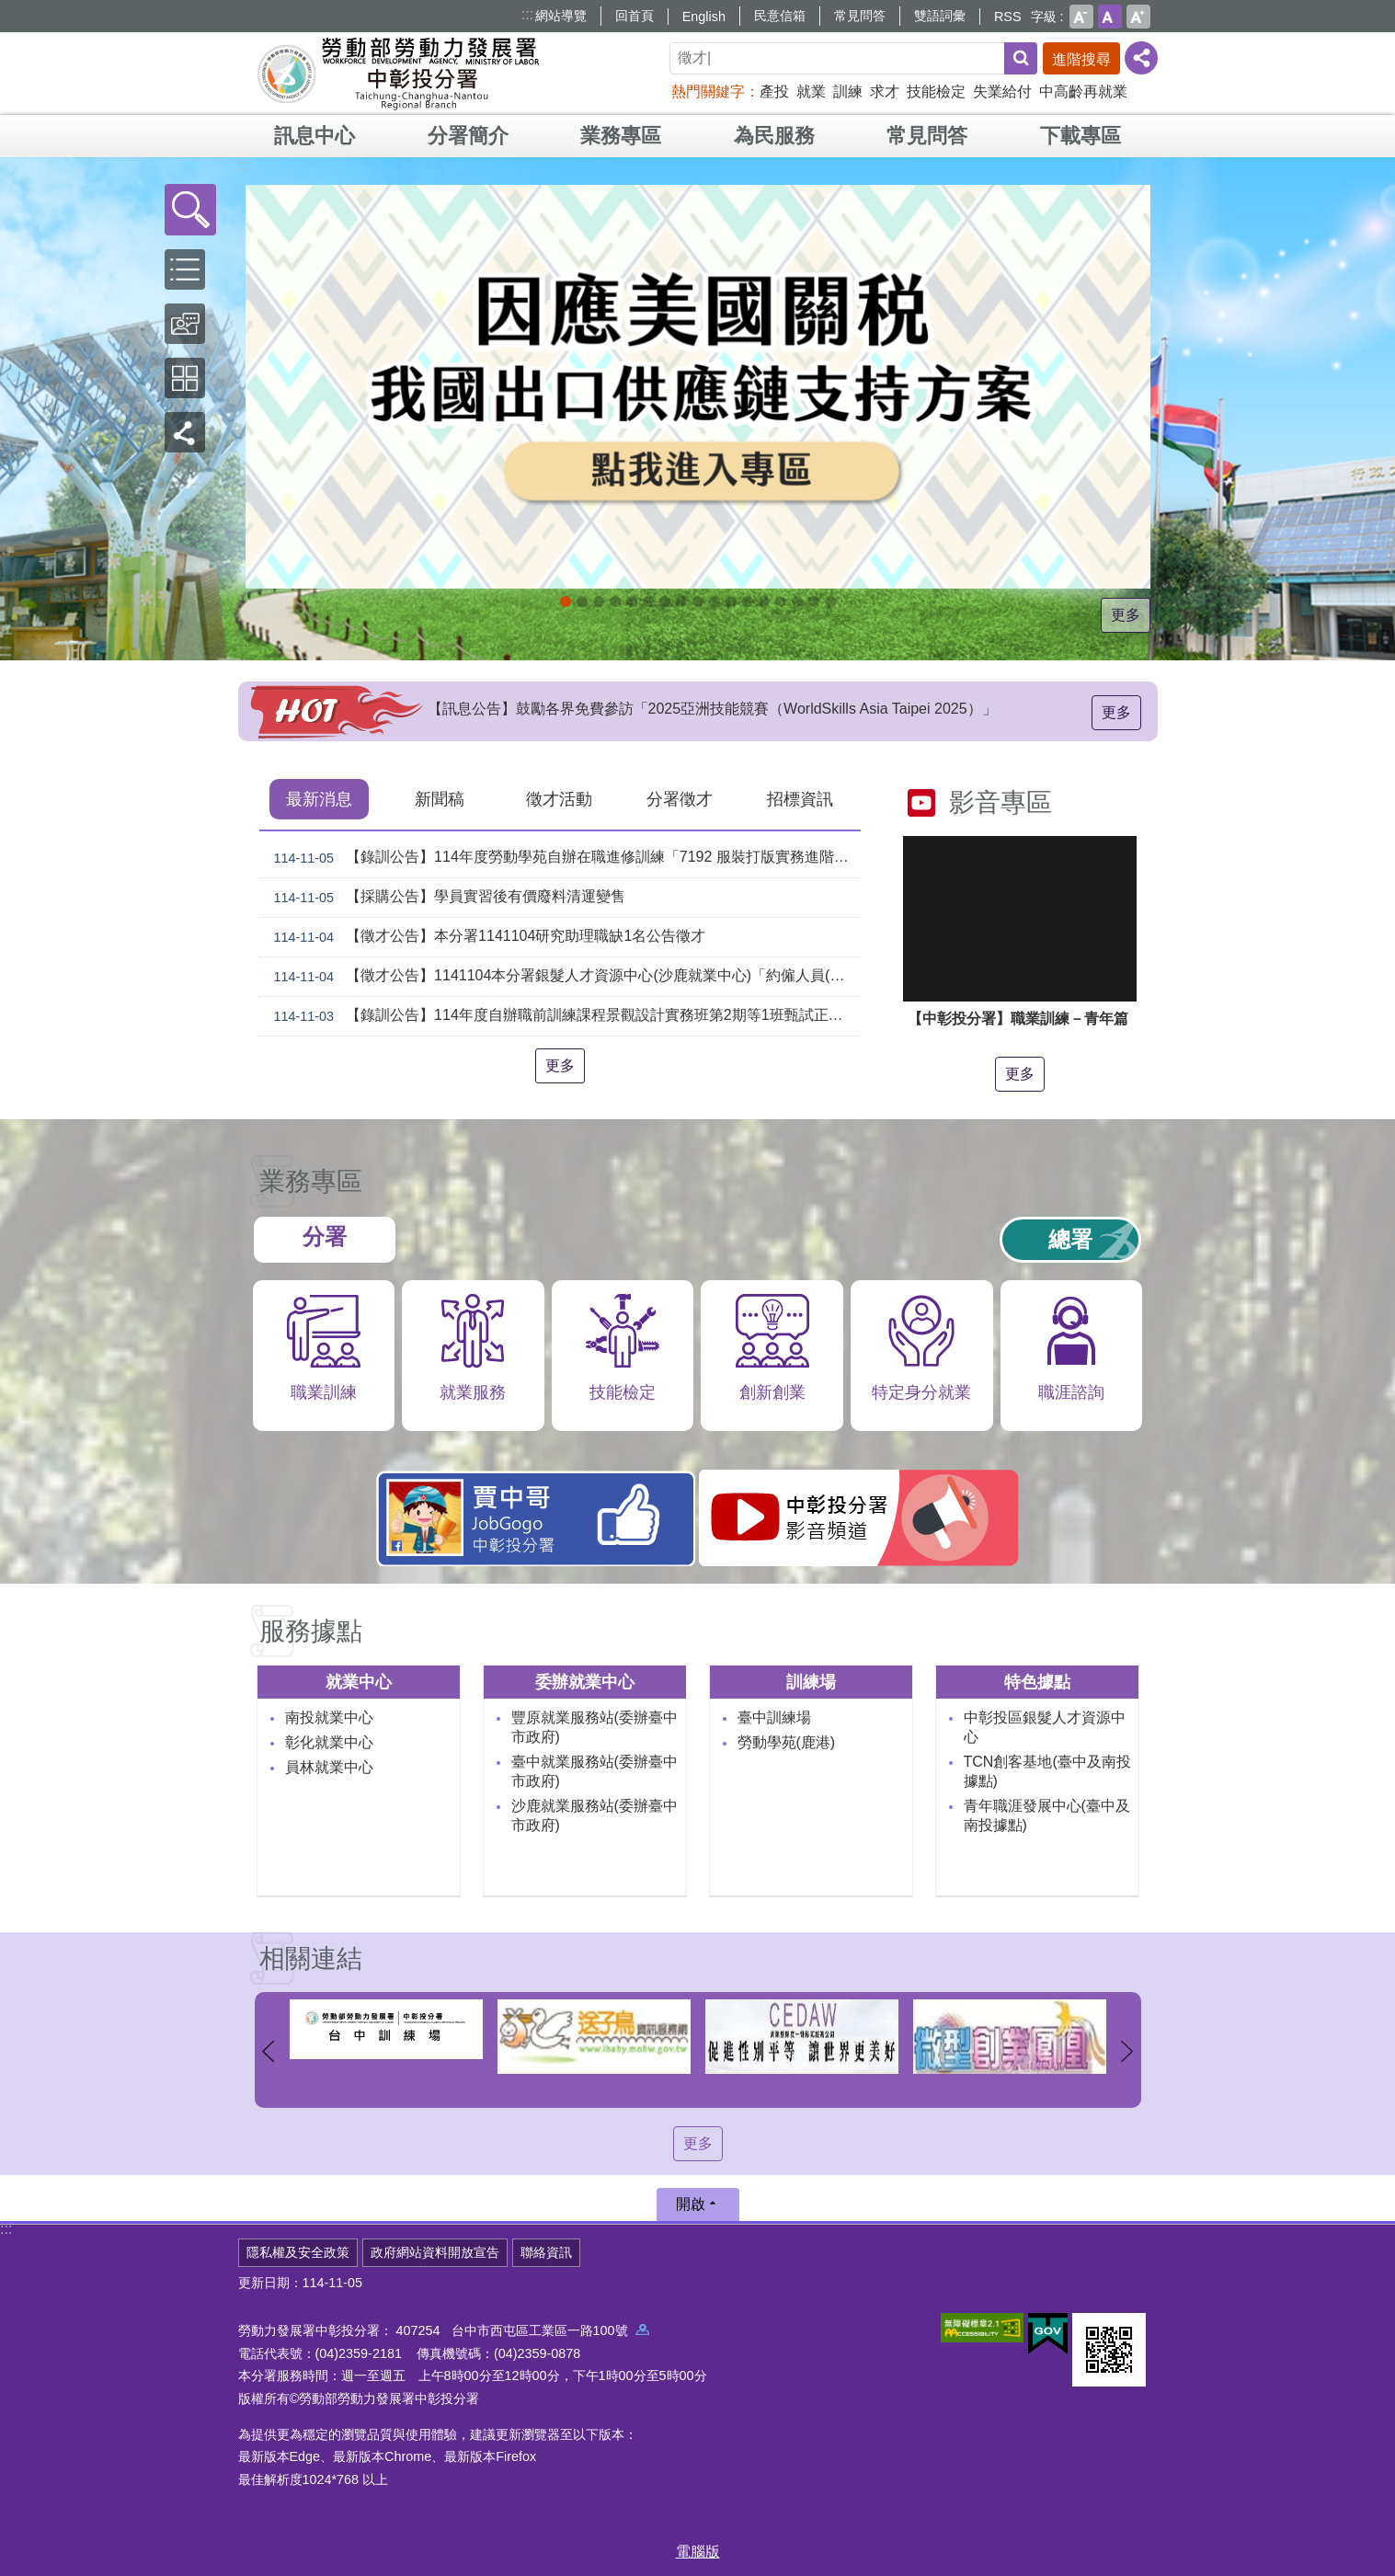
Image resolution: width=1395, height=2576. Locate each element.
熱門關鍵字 (708, 91)
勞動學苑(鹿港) (787, 1742)
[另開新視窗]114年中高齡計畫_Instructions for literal (615, 601)
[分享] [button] (1141, 57)
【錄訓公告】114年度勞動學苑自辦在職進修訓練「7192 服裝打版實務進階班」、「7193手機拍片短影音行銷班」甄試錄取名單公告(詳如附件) (564, 858)
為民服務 (774, 135)
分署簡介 (468, 135)
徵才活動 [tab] (559, 799)
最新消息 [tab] (319, 799)
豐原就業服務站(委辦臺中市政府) (594, 1727)
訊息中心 (314, 135)
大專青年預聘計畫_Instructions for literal (747, 601)
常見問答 (860, 15)
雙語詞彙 (940, 15)
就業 (811, 91)
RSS (1008, 16)
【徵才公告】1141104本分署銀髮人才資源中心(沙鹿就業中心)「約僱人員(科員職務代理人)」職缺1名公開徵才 (564, 977)
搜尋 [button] (1020, 58)
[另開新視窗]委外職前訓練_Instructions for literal (797, 601)
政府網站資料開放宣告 (435, 2252)
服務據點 (310, 1631)
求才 (884, 91)
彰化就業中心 (329, 1742)
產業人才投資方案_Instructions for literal (764, 601)
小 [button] (1081, 17)
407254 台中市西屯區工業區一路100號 (522, 2330)
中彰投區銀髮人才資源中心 (1045, 1727)
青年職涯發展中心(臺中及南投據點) (1047, 1815)
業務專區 (620, 135)
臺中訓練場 (774, 1717)
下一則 (1127, 2051)
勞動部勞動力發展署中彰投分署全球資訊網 (398, 74)
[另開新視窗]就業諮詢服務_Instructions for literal (664, 601)
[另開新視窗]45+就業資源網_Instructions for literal (813, 601)
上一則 (268, 2051)
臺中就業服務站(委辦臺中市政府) (594, 1771)
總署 (1070, 1239)
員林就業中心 (329, 1767)
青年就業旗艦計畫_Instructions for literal (780, 601)
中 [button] (1110, 17)
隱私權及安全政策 (297, 2252)
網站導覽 (561, 15)
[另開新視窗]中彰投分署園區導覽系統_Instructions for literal (648, 601)
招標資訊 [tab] (800, 799)
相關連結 (310, 1958)
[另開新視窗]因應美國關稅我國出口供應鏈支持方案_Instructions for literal (565, 601)
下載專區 (1080, 135)
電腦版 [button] (698, 2551)
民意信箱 (780, 15)
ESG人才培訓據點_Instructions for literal (631, 601)
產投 (774, 91)
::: (527, 14)
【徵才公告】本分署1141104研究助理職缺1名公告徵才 (486, 937)
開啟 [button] (690, 2204)
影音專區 (1000, 802)
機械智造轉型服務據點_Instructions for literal (714, 601)
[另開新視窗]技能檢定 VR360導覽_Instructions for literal (830, 601)
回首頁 (634, 15)
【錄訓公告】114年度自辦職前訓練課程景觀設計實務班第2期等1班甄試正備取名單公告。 (564, 1016)
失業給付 (1002, 91)
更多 (1125, 615)
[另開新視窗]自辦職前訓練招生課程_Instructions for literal (582, 601)
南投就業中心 (329, 1717)
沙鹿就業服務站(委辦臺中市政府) (594, 1815)
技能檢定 (936, 91)
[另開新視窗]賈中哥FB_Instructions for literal (697, 601)
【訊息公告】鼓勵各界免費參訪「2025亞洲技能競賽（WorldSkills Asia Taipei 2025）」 (712, 716)
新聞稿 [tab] (439, 799)
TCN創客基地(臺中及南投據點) (1047, 1771)
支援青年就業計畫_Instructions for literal (681, 601)
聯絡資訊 (546, 2252)
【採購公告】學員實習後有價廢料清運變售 (446, 898)
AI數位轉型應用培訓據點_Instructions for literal (731, 601)
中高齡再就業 (1083, 91)
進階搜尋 (1081, 59)
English (704, 16)
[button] (190, 209)
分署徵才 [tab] (679, 799)
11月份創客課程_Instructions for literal (598, 601)
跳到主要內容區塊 (9, 9)
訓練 (848, 91)
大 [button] (1138, 17)
